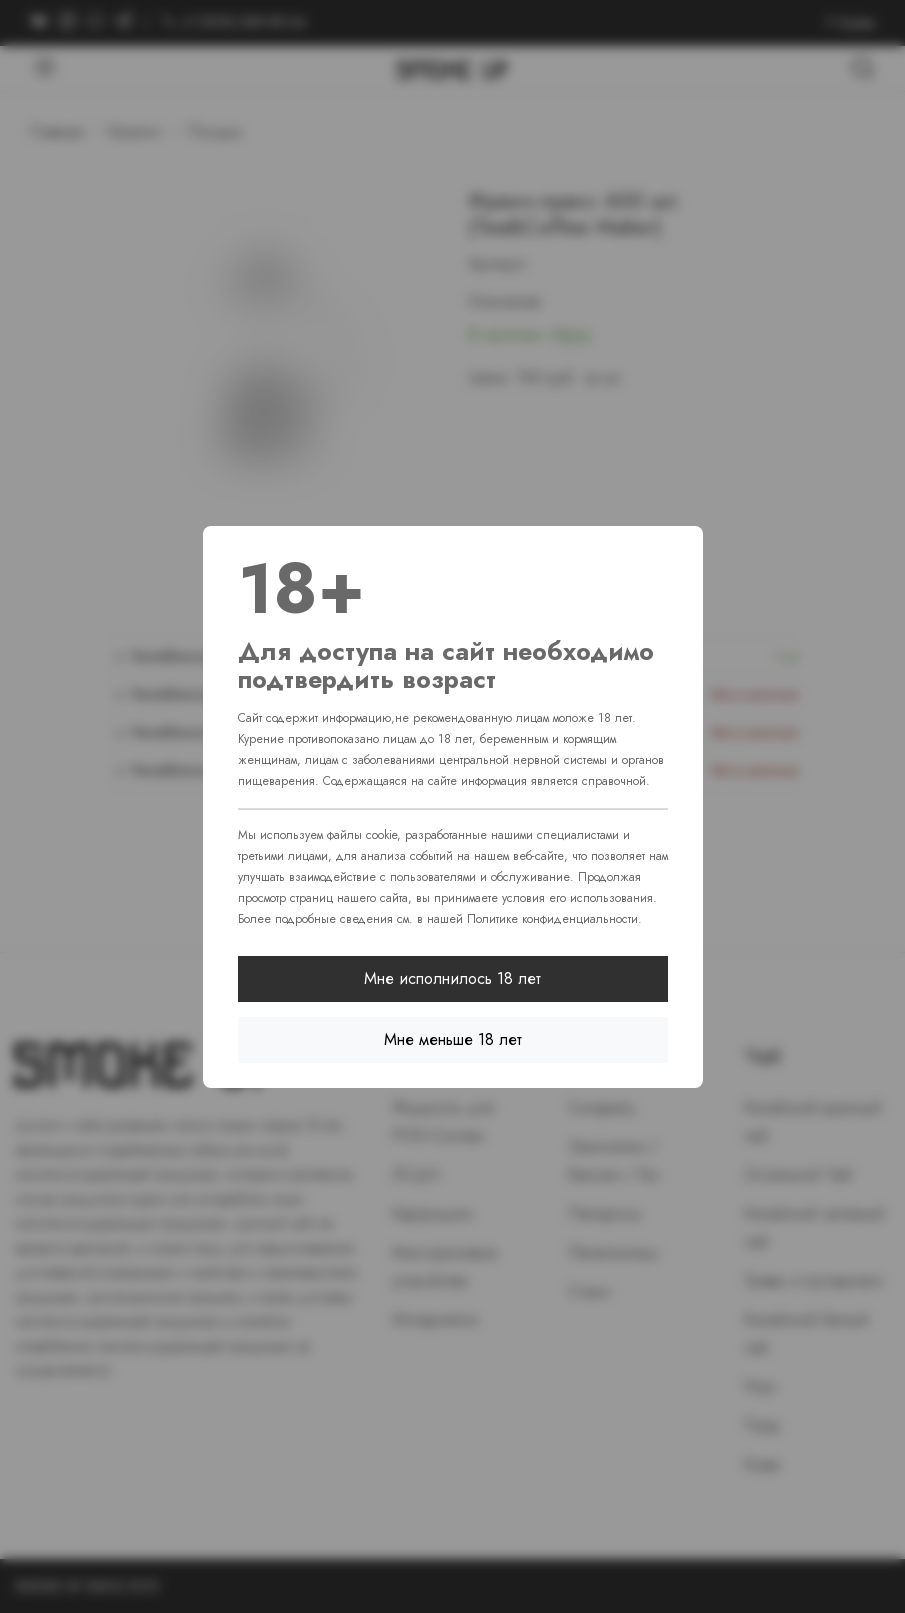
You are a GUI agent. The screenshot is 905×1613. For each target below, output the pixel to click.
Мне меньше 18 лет (453, 1039)
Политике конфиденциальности (552, 919)
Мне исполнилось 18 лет (452, 978)
